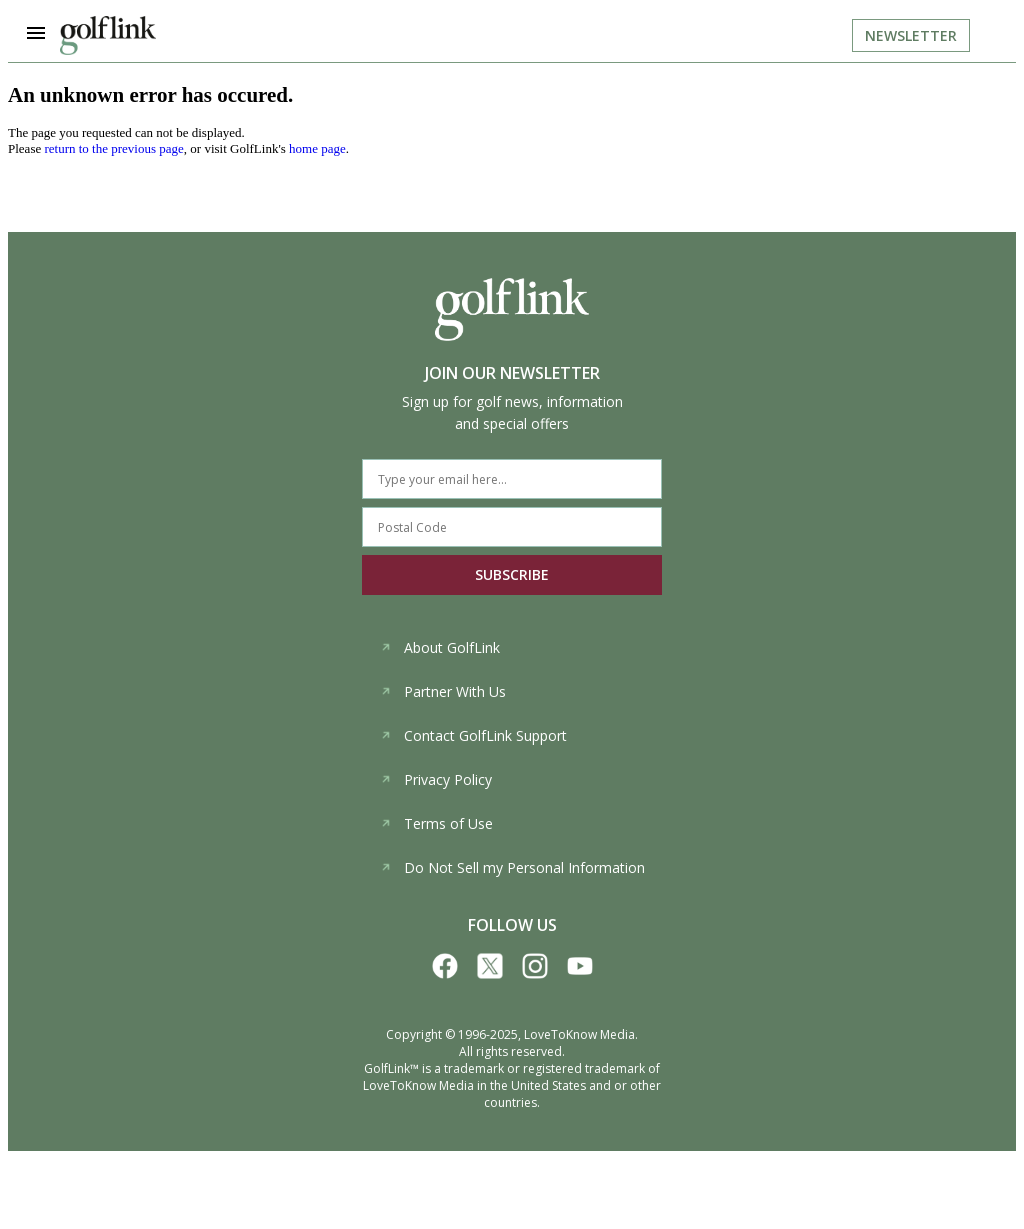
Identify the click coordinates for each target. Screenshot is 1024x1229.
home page (317, 148)
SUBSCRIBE (512, 574)
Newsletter (911, 35)
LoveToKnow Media (579, 1034)
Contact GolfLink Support (473, 735)
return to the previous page (113, 148)
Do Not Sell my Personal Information (512, 867)
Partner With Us (443, 691)
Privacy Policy (436, 779)
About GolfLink (440, 647)
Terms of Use (436, 823)
